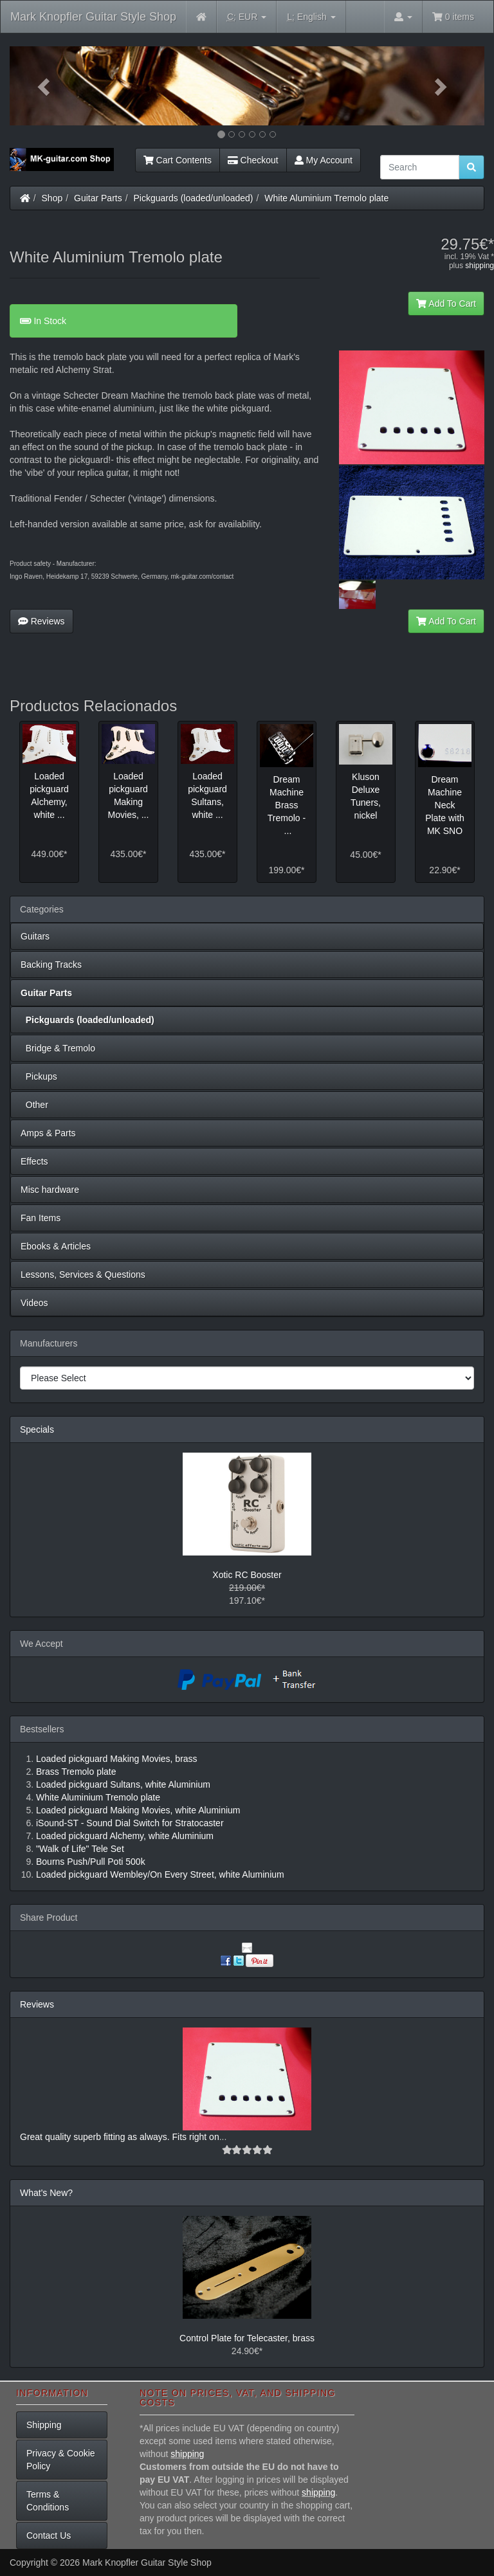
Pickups (39, 1076)
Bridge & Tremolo (58, 1048)
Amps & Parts (48, 1133)
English (311, 17)
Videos (34, 1303)
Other (34, 1105)
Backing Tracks (51, 964)
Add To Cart (446, 303)
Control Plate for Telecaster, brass (247, 2338)
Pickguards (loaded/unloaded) (193, 198)
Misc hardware (50, 1189)
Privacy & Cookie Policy (60, 2459)
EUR (246, 17)
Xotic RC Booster (246, 1575)
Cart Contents (177, 160)
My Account (323, 160)
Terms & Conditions (47, 2500)
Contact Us (48, 2535)
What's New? (46, 2193)
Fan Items (40, 1218)
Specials (37, 1429)
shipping (479, 265)
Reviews (41, 621)
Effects (34, 1161)
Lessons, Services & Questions (83, 1274)
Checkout (253, 160)
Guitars (35, 936)
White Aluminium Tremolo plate (326, 198)
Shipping (44, 2425)
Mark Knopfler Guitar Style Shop (93, 16)
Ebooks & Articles (56, 1246)
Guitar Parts (98, 198)
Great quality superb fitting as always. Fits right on (119, 2137)
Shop (52, 198)
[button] (45, 85)
